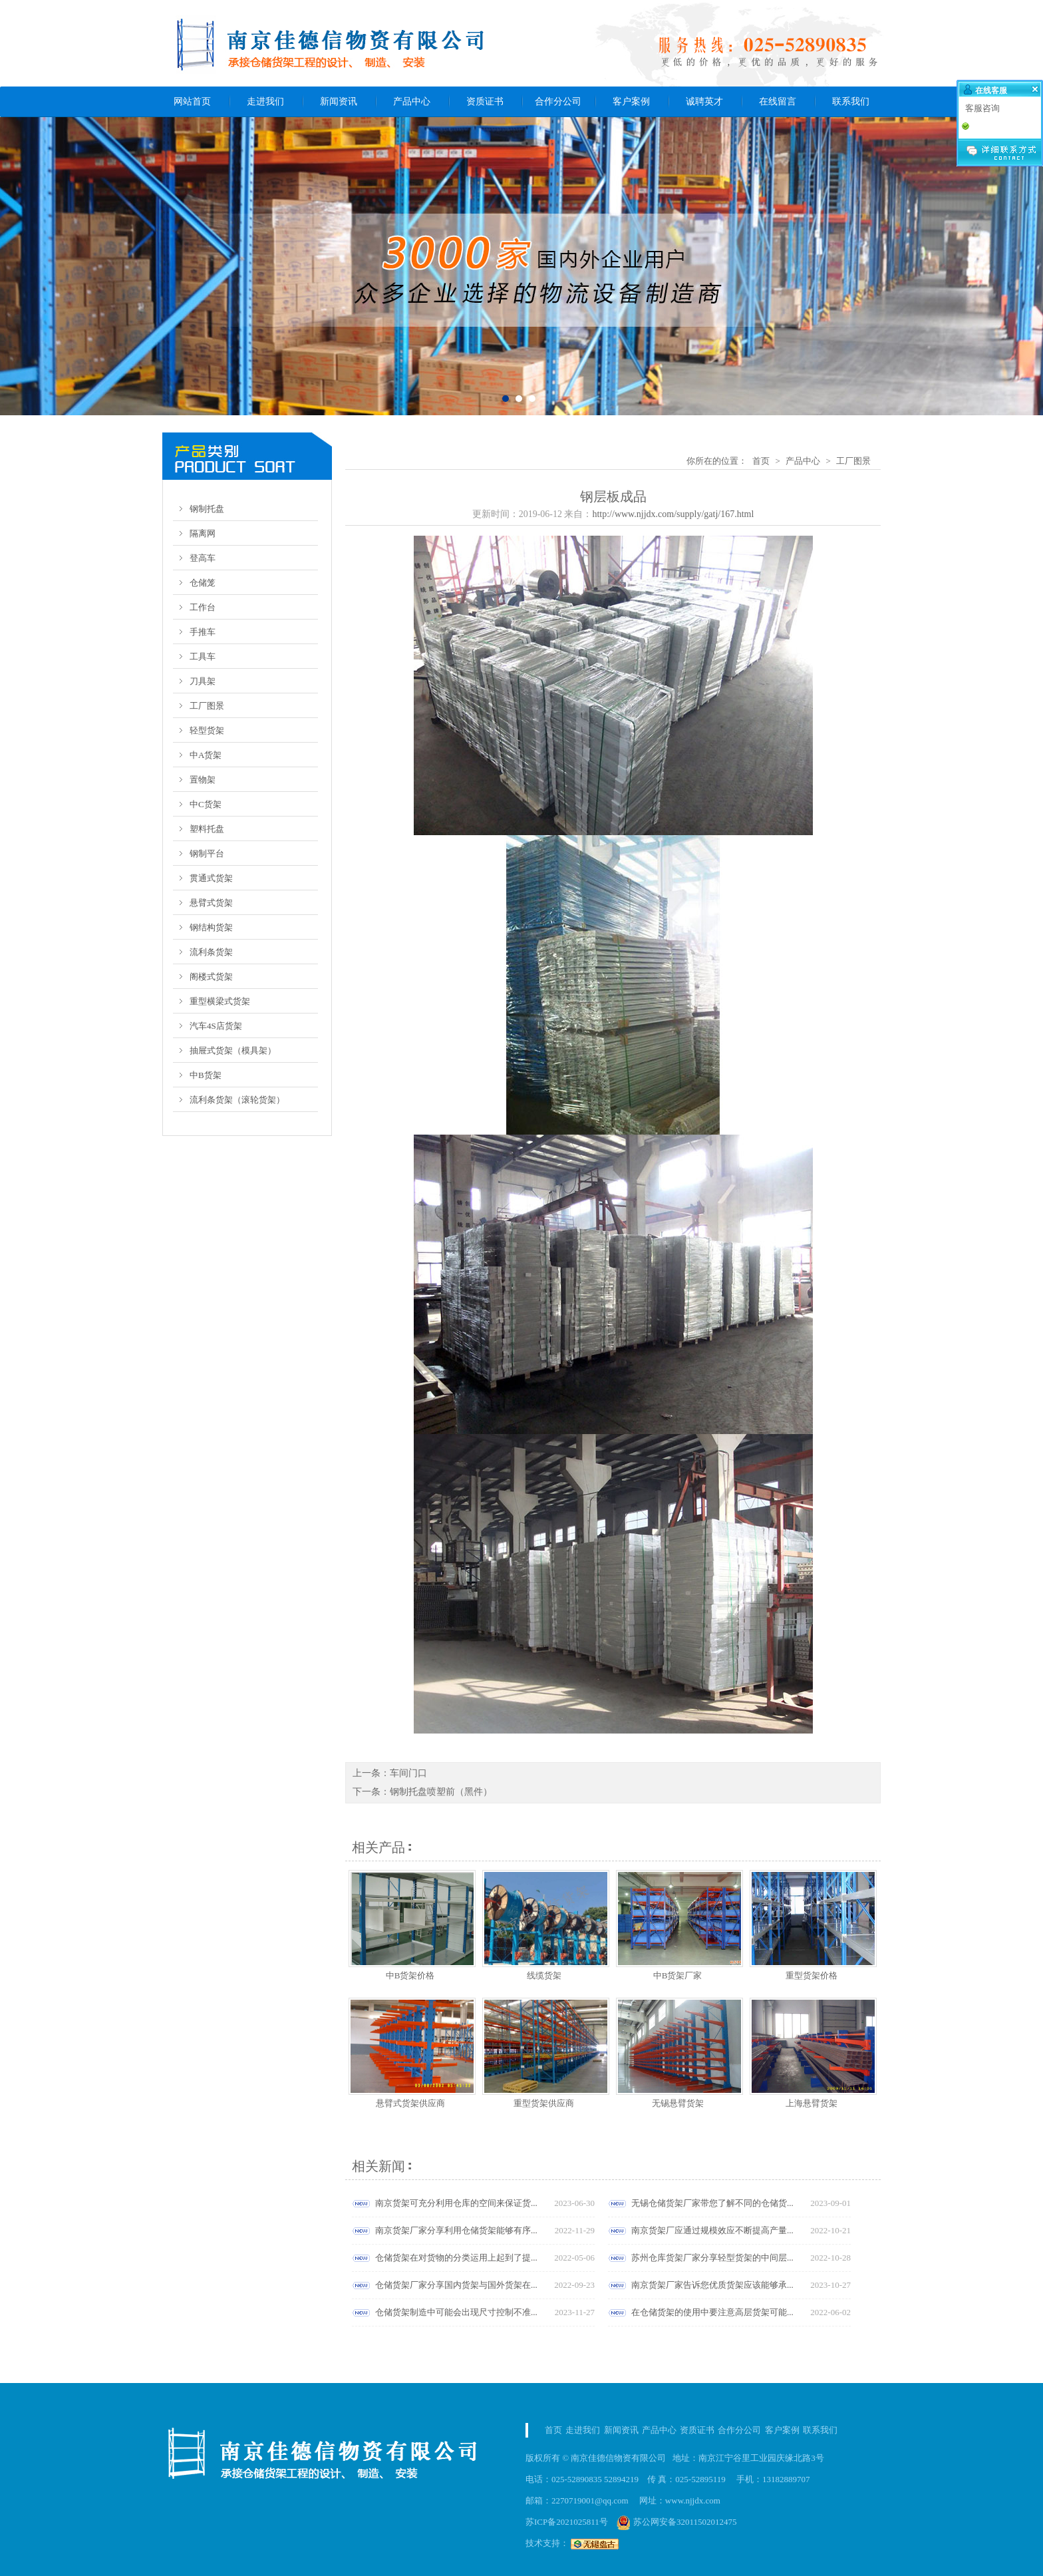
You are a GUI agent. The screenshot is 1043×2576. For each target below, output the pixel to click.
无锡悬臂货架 (678, 2103)
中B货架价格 (410, 1975)
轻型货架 (207, 730)
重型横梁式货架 (220, 1001)
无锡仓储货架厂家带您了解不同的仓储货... (712, 2203)
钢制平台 (207, 853)
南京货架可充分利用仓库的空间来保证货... (456, 2203)
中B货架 (206, 1075)
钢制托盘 (207, 509)
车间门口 (408, 1773)
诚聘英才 (704, 101)
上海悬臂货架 (811, 2103)
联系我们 (850, 101)
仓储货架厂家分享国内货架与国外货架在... (456, 2285)
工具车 (203, 656)
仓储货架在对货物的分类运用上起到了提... (456, 2258)
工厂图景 (207, 706)
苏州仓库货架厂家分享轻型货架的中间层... (712, 2258)
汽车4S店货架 (216, 1026)
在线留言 (777, 101)
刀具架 (203, 681)
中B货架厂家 (677, 1975)
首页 (761, 461)
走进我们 (265, 101)
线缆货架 (544, 1975)
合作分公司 (558, 101)
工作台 (203, 607)
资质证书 (485, 101)
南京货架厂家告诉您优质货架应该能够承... (712, 2285)
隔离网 (203, 533)
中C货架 (206, 804)
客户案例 (631, 101)
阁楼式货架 (211, 977)
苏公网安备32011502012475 (677, 2522)
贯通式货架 (211, 878)
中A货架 (206, 755)
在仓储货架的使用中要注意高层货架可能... (712, 2312)
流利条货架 (211, 952)
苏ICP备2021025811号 (566, 2522)
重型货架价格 (811, 1975)
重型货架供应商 (544, 2103)
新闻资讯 (338, 101)
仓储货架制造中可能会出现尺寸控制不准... (456, 2312)
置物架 (203, 780)
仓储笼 (203, 583)
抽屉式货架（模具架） (233, 1050)
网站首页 (192, 101)
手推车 (203, 632)
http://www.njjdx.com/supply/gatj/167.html (673, 514)
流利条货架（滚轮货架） (237, 1100)
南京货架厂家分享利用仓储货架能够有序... (456, 2230)
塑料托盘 (207, 829)
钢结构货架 (211, 927)
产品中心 (411, 101)
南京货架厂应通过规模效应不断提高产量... (712, 2230)
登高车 (203, 558)
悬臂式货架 (211, 903)
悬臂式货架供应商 (410, 2103)
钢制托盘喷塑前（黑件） (441, 1792)
